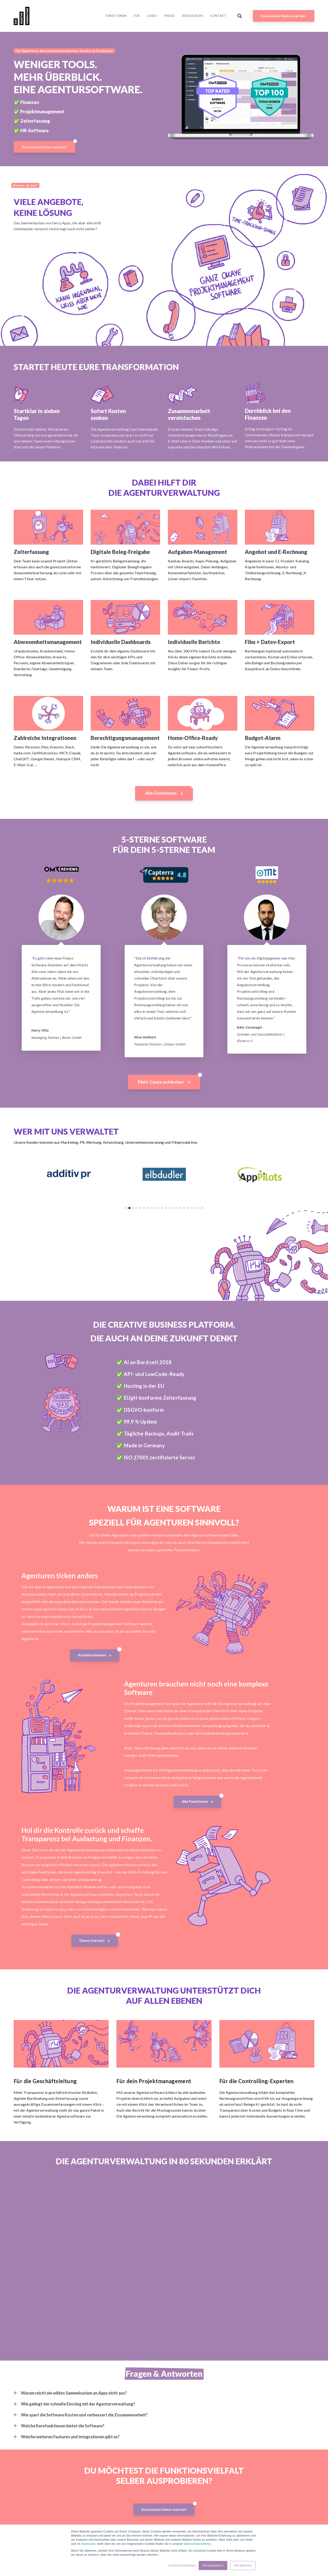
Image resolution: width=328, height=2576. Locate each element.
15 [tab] (177, 1208)
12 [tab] (166, 1208)
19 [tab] (191, 1208)
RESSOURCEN (192, 16)
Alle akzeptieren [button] (212, 2565)
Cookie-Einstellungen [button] (182, 2565)
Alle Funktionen (169, 791)
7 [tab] (147, 1208)
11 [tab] (162, 1208)
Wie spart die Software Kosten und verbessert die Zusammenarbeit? (81, 2414)
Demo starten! (98, 1938)
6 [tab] (144, 1208)
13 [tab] (169, 1208)
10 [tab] (158, 1208)
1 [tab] (126, 1208)
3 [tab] (133, 1208)
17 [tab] (184, 1208)
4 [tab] (137, 1208)
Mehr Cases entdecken (169, 1080)
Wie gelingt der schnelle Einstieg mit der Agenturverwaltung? (74, 2404)
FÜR (137, 16)
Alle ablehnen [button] (243, 2565)
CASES (152, 16)
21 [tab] (198, 1208)
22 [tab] (202, 1208)
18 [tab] (188, 1208)
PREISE (169, 16)
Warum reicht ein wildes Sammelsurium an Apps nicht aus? (70, 2393)
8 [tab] (151, 1208)
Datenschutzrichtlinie (197, 2543)
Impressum (88, 2543)
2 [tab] (129, 1208)
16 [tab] (180, 1208)
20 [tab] (195, 1208)
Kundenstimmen (98, 1653)
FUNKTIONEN (116, 16)
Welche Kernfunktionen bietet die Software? (59, 2425)
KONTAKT (218, 16)
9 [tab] (155, 1208)
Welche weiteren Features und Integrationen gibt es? (67, 2436)
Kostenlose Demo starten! (283, 16)
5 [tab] (140, 1208)
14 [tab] (173, 1208)
